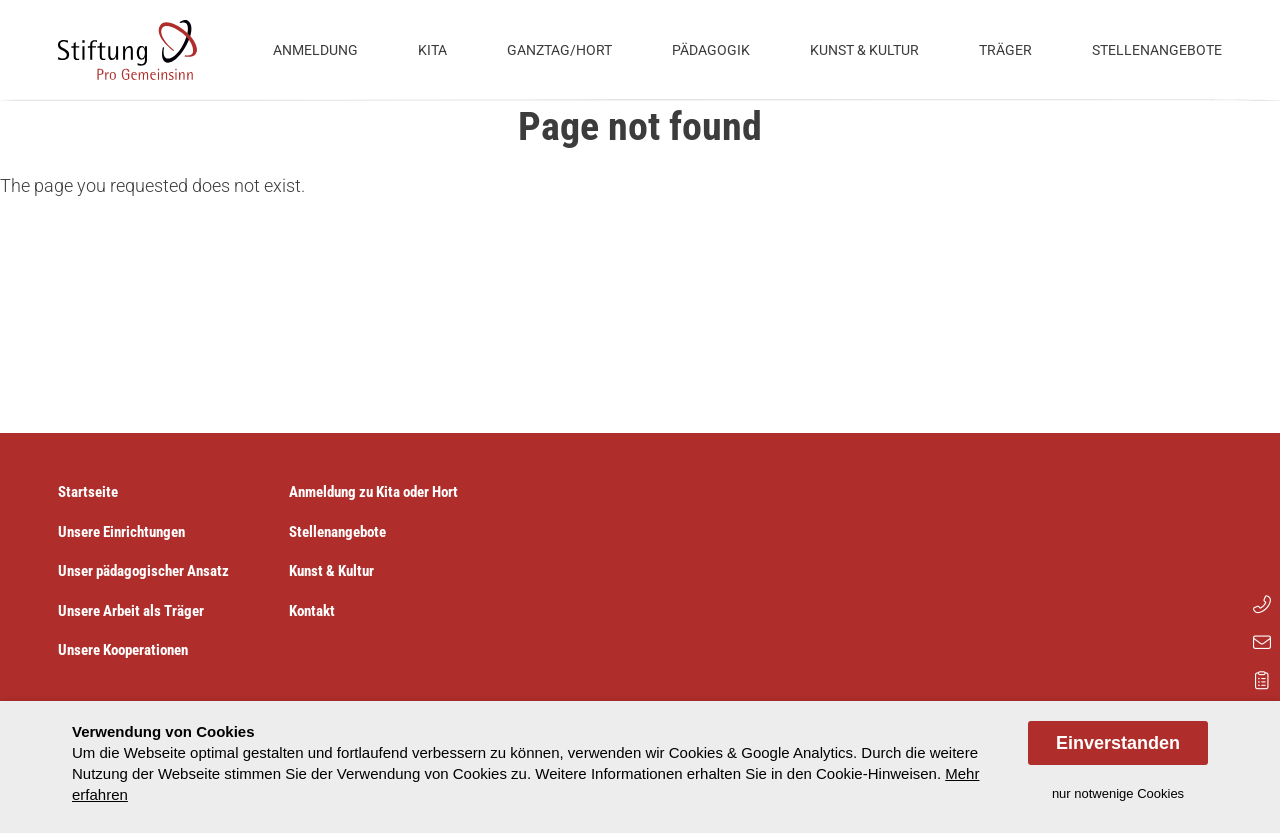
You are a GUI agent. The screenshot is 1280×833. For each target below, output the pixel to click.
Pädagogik (711, 50)
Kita (432, 50)
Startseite (88, 492)
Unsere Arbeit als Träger (131, 611)
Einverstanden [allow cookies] (1118, 743)
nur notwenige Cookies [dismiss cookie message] (1118, 793)
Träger (1005, 50)
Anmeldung (315, 50)
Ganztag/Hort (559, 50)
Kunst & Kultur (864, 50)
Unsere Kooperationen (123, 650)
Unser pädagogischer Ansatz (143, 571)
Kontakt (312, 611)
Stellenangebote (1157, 50)
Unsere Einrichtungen (121, 532)
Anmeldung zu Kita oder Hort (373, 492)
